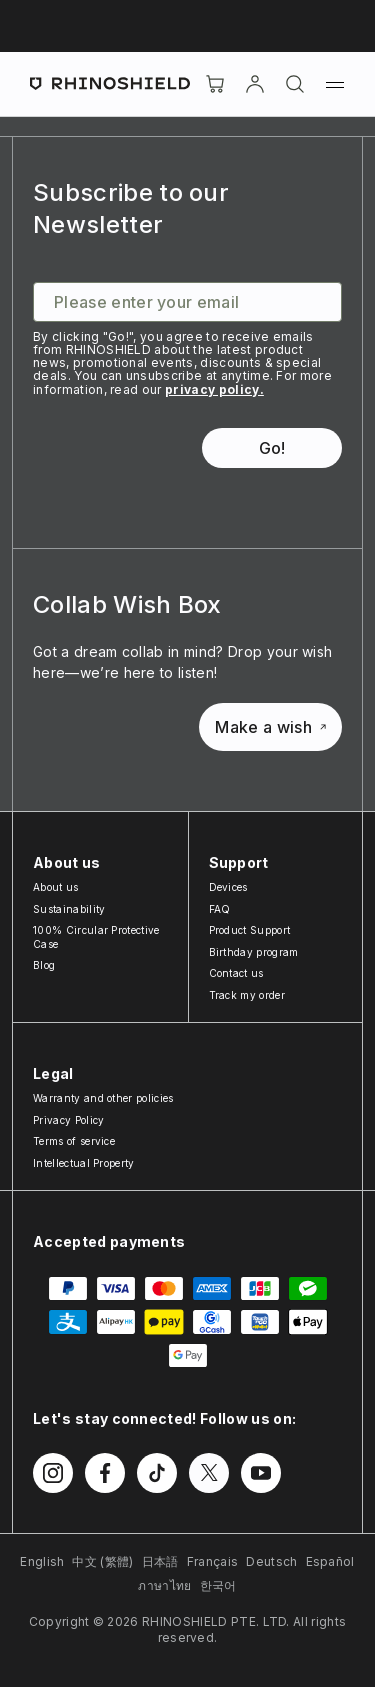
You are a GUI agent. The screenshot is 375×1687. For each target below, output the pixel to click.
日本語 (160, 1561)
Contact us (236, 973)
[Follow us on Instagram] (53, 1473)
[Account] (255, 84)
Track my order (247, 995)
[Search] (295, 84)
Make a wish (270, 727)
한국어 (218, 1585)
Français (213, 1561)
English (42, 1561)
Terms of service (74, 1141)
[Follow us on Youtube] (261, 1473)
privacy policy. (214, 389)
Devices (228, 887)
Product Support (250, 930)
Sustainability (69, 909)
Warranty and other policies (103, 1098)
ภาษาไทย (164, 1585)
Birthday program (254, 952)
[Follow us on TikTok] (157, 1473)
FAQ (220, 909)
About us (56, 887)
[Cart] (215, 84)
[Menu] (335, 84)
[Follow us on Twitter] (209, 1473)
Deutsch (271, 1561)
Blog (44, 965)
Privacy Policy (68, 1120)
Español (330, 1561)
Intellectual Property (84, 1163)
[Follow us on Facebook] (105, 1473)
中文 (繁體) (102, 1561)
